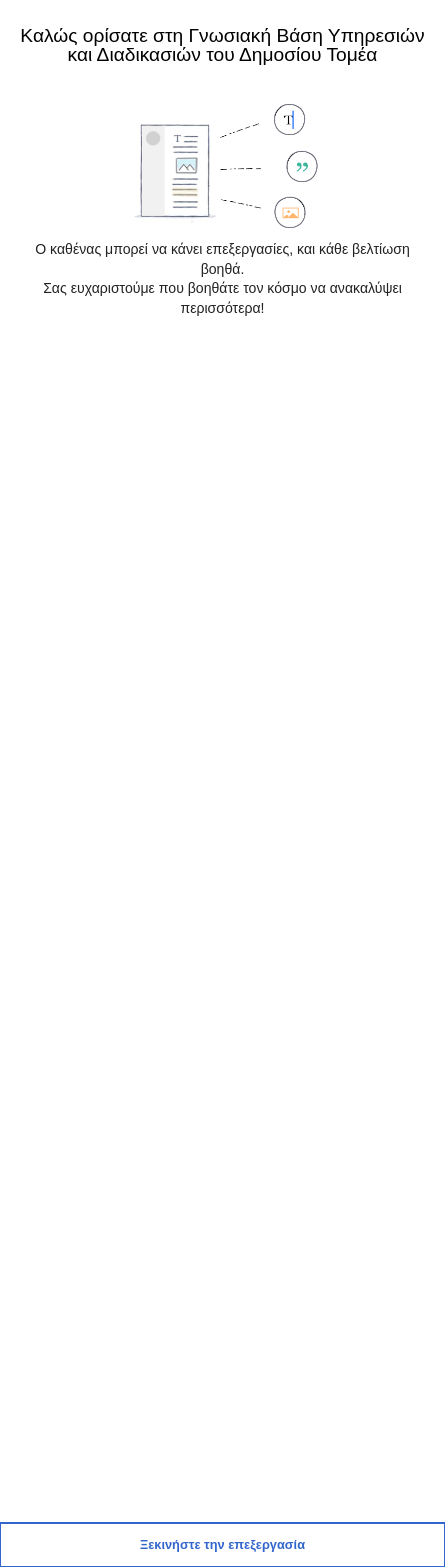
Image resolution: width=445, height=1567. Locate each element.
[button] (222, 1545)
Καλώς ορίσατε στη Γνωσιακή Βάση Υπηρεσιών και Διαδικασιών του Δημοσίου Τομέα (222, 44)
